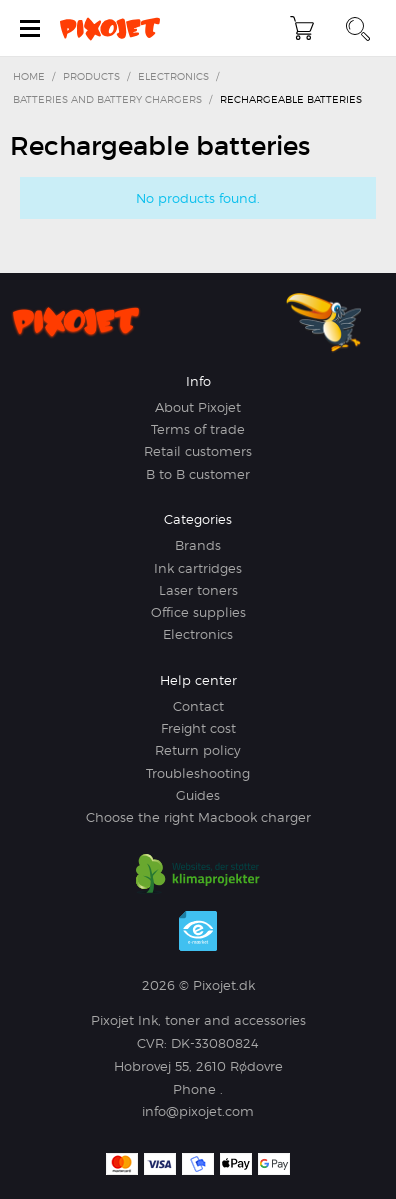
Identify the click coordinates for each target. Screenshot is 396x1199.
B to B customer (198, 474)
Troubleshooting (198, 773)
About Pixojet (198, 407)
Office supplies (198, 612)
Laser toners (198, 590)
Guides (198, 795)
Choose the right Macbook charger (198, 817)
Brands (198, 545)
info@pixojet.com (198, 1111)
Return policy (198, 750)
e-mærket (198, 931)
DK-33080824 (215, 1043)
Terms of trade (198, 429)
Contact (198, 706)
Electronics (198, 634)
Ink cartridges (198, 568)
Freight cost (198, 728)
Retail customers (198, 451)
